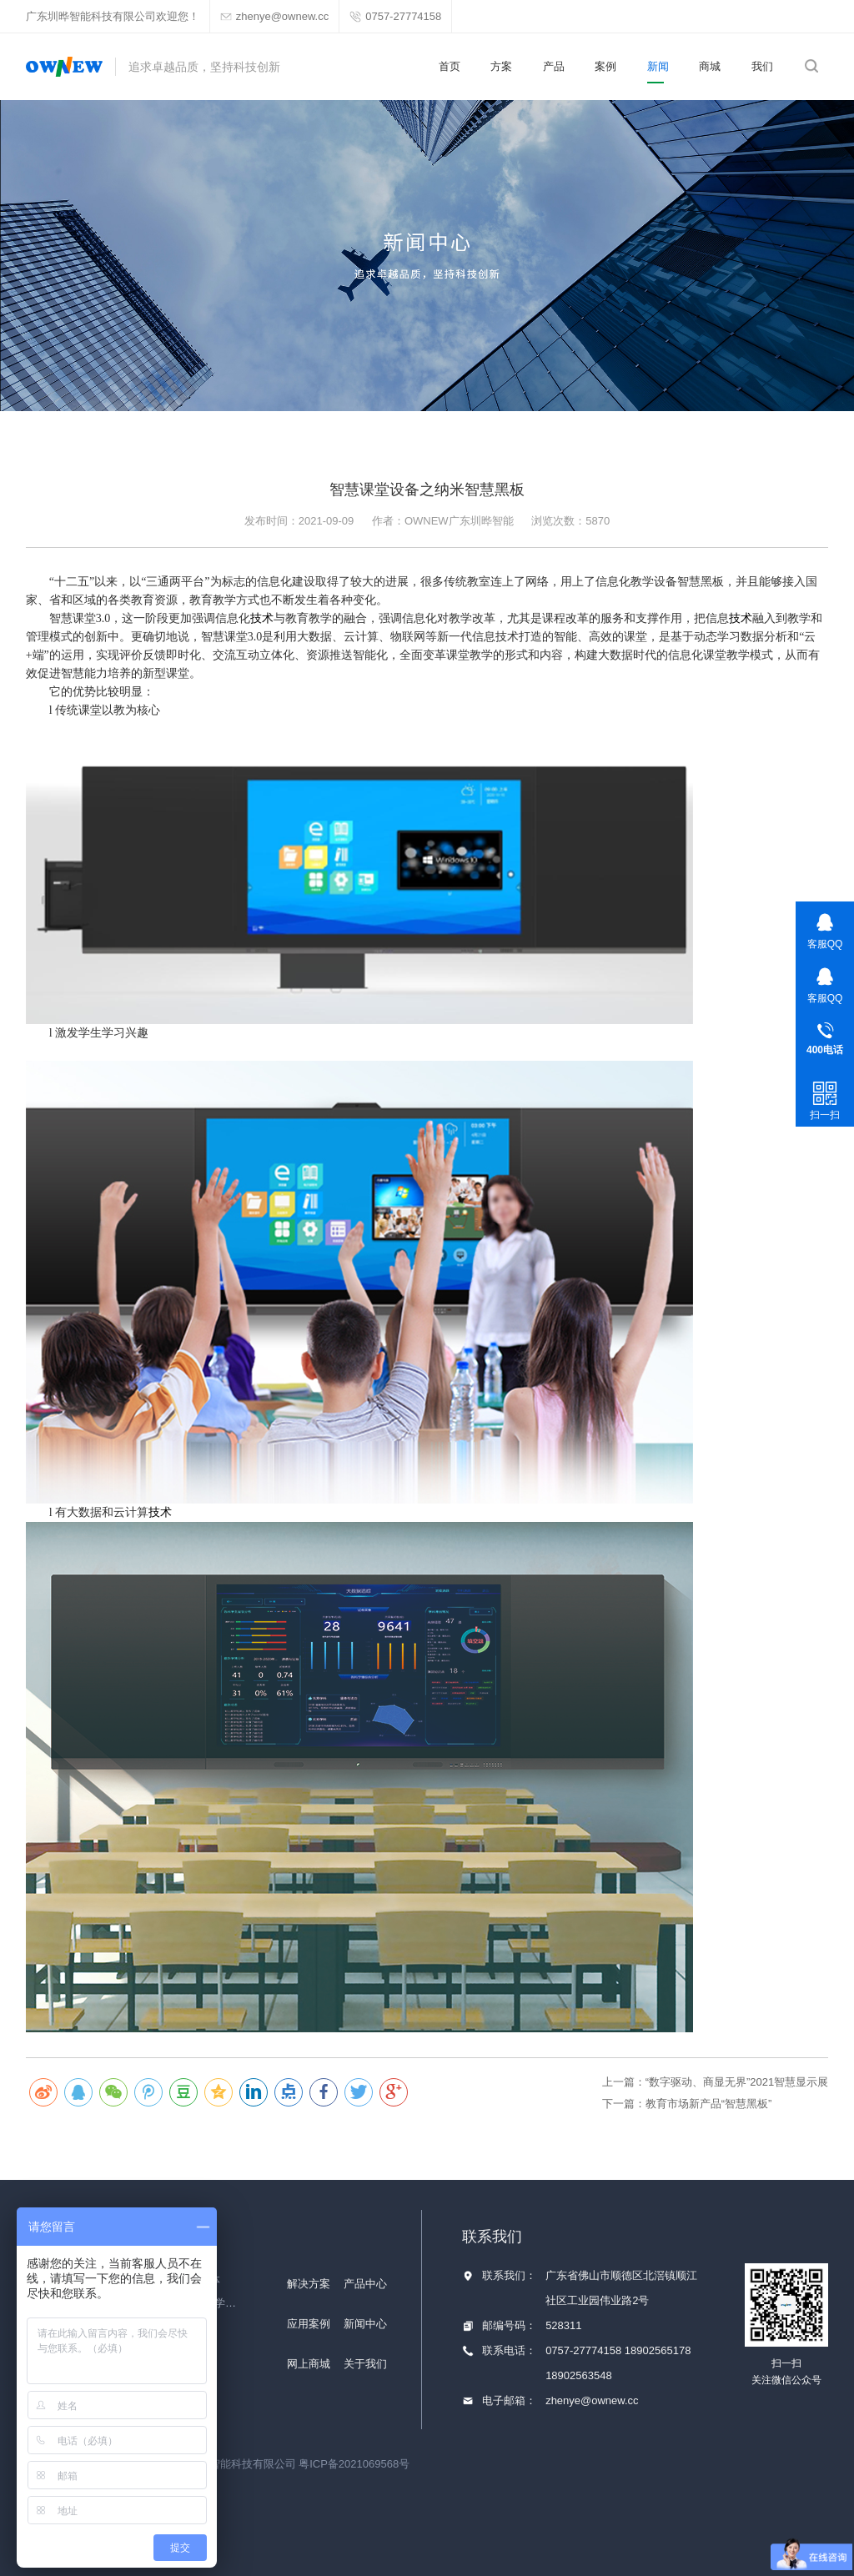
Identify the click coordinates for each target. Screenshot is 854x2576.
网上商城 (308, 2364)
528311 (563, 2325)
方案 (501, 66)
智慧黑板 (700, 581)
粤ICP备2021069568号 (354, 2464)
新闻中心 (365, 2323)
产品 (554, 66)
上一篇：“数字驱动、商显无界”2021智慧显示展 (715, 2082)
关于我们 (365, 2364)
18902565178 (658, 2350)
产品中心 (365, 2283)
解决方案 (308, 2283)
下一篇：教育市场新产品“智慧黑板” (687, 2103)
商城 (710, 66)
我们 (762, 66)
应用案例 (308, 2323)
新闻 (658, 66)
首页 (449, 66)
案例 (605, 66)
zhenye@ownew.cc (591, 2400)
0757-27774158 (585, 2350)
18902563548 (578, 2375)
